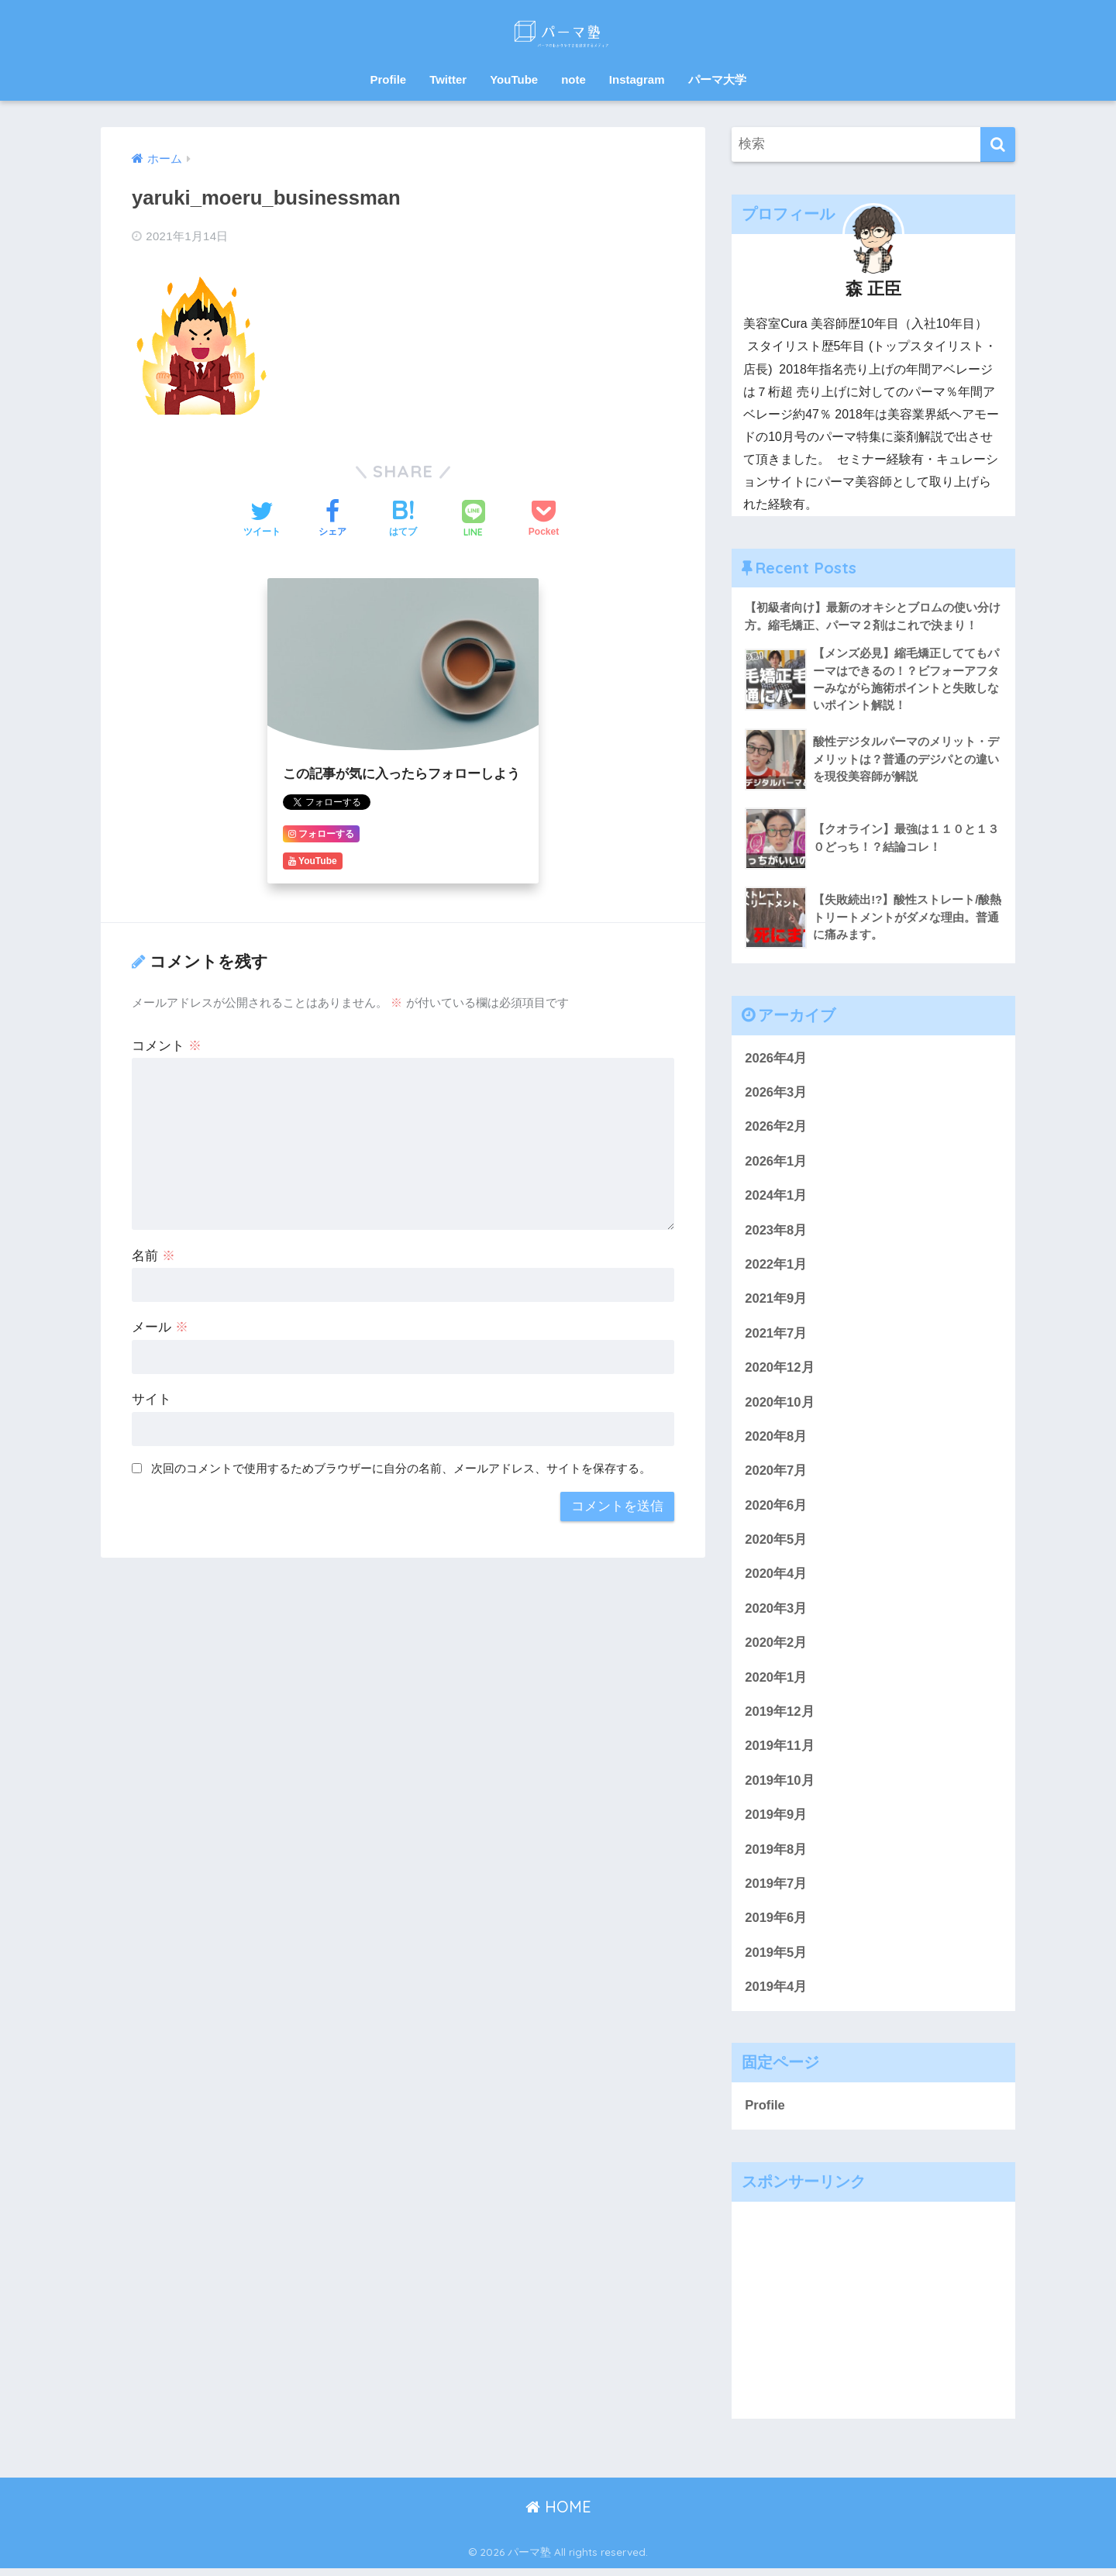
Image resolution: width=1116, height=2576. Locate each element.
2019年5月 (776, 1959)
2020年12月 (780, 1370)
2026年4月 (776, 1059)
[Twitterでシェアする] (262, 520)
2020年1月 (776, 1682)
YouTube (514, 79)
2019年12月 (780, 1717)
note (573, 79)
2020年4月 (776, 1579)
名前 (153, 1255)
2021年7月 (776, 1336)
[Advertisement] (873, 2317)
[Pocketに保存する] (544, 520)
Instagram (637, 79)
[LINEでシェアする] (473, 520)
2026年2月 (776, 1128)
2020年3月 (776, 1613)
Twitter (448, 79)
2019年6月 (776, 1925)
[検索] (997, 144)
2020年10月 (780, 1405)
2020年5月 (776, 1544)
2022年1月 (776, 1266)
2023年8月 (776, 1232)
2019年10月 (780, 1786)
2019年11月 (780, 1751)
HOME (558, 2514)
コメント (167, 1045)
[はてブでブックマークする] (403, 520)
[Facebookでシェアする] (332, 520)
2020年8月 (776, 1440)
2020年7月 (776, 1474)
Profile (388, 79)
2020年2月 (776, 1648)
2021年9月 (776, 1301)
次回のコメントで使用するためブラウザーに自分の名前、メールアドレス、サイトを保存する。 (401, 1468)
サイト (151, 1399)
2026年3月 (776, 1094)
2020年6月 (776, 1509)
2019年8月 (776, 1855)
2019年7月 (776, 1890)
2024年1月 (776, 1197)
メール (160, 1327)
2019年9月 (776, 1820)
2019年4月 (776, 1994)
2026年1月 (776, 1162)
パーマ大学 (717, 79)
